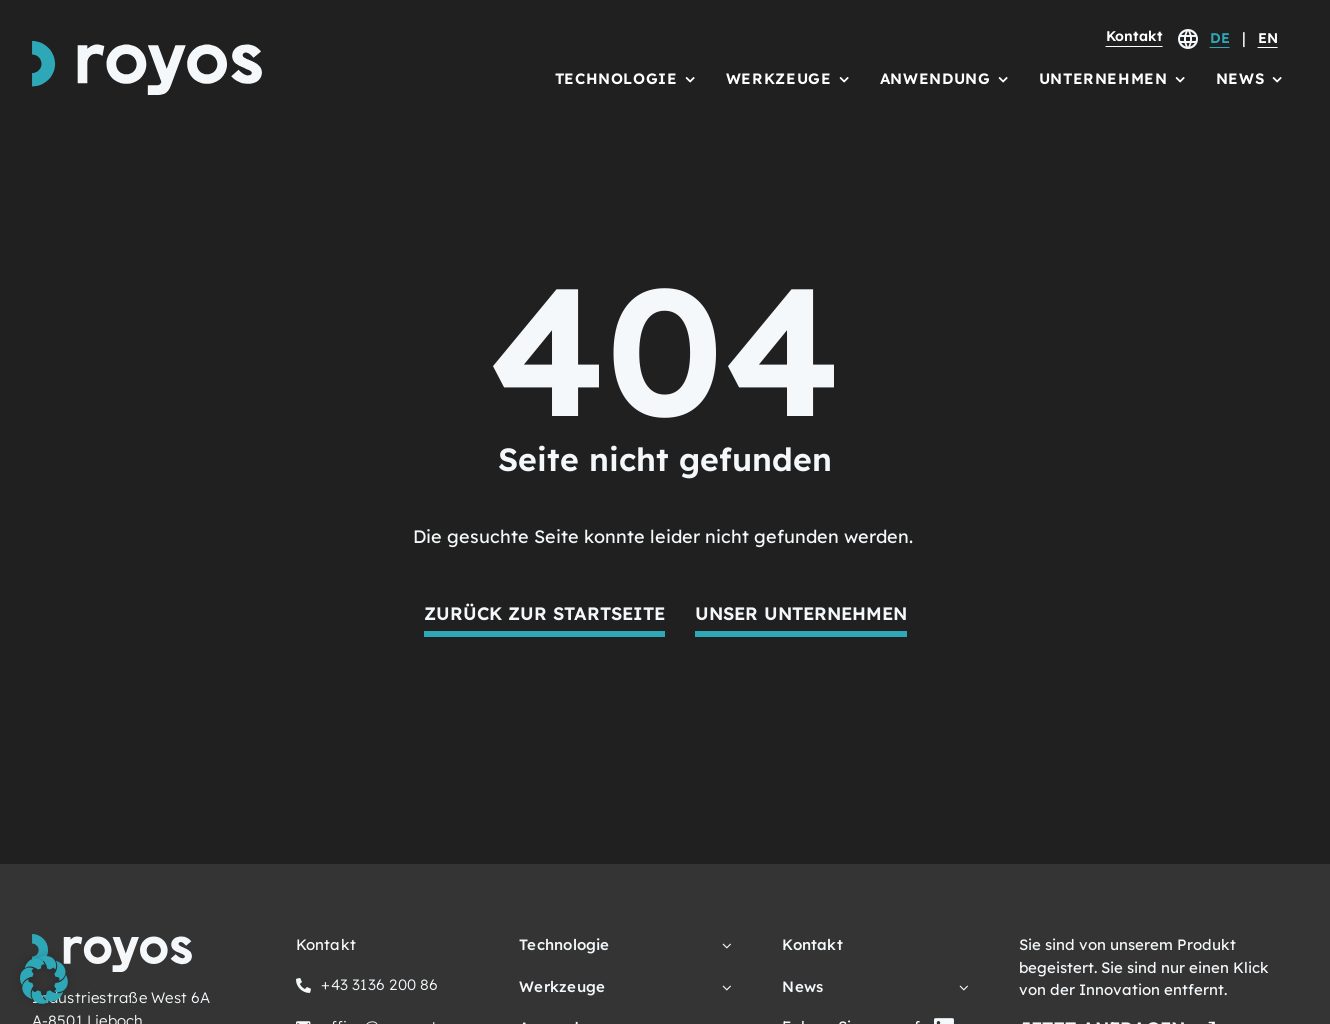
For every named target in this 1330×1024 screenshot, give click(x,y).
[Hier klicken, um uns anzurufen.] (367, 988)
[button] (44, 980)
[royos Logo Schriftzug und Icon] (147, 49)
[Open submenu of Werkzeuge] (723, 987)
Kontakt (1134, 36)
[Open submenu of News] (960, 987)
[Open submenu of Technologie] (723, 945)
